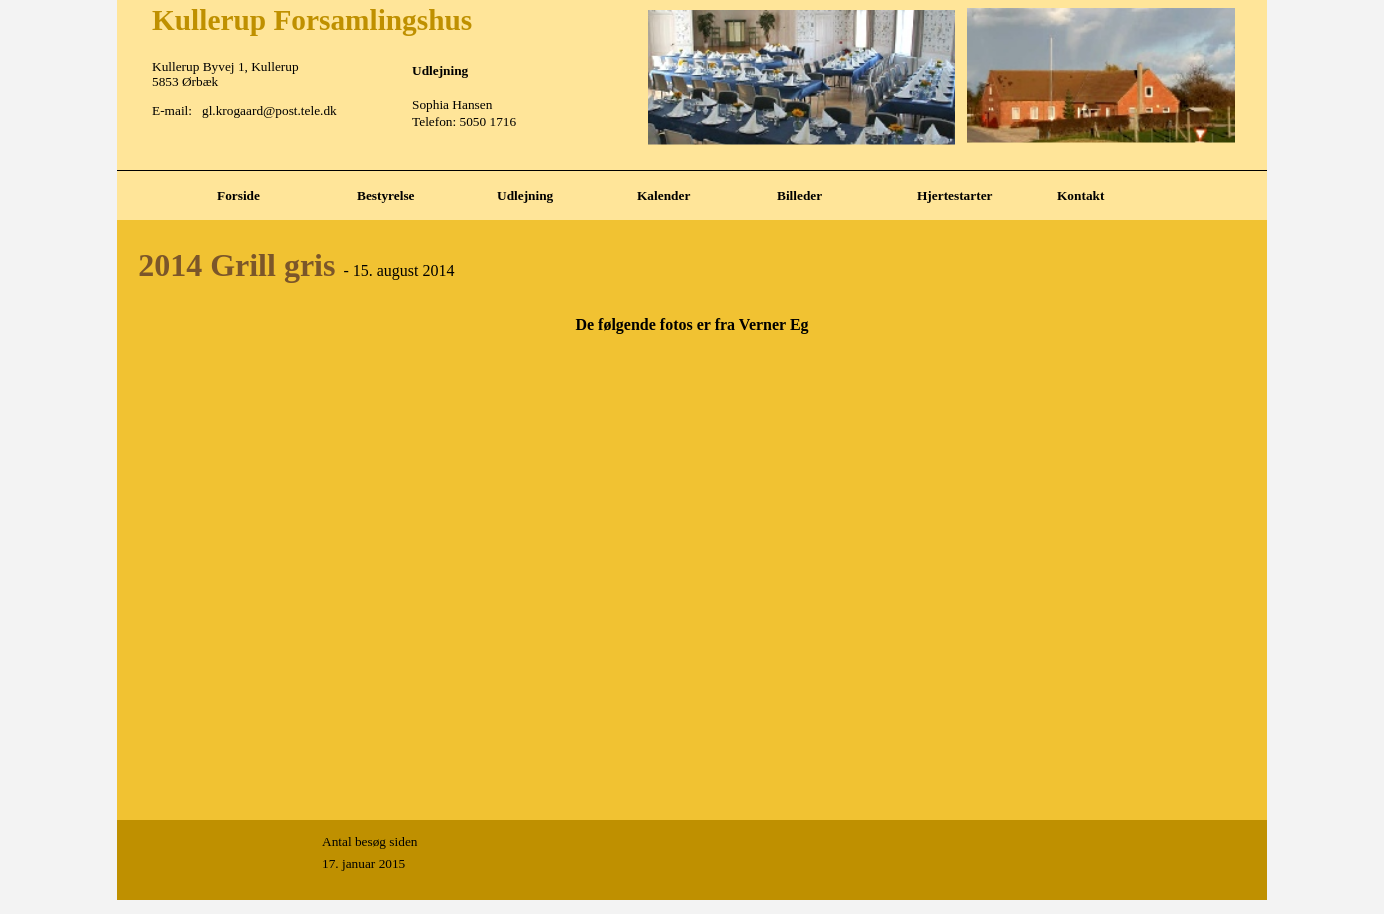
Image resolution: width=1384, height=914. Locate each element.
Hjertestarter (954, 195)
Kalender (663, 195)
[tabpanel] (692, 170)
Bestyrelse (386, 195)
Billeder (799, 195)
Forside (238, 195)
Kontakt (1080, 195)
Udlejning (525, 195)
